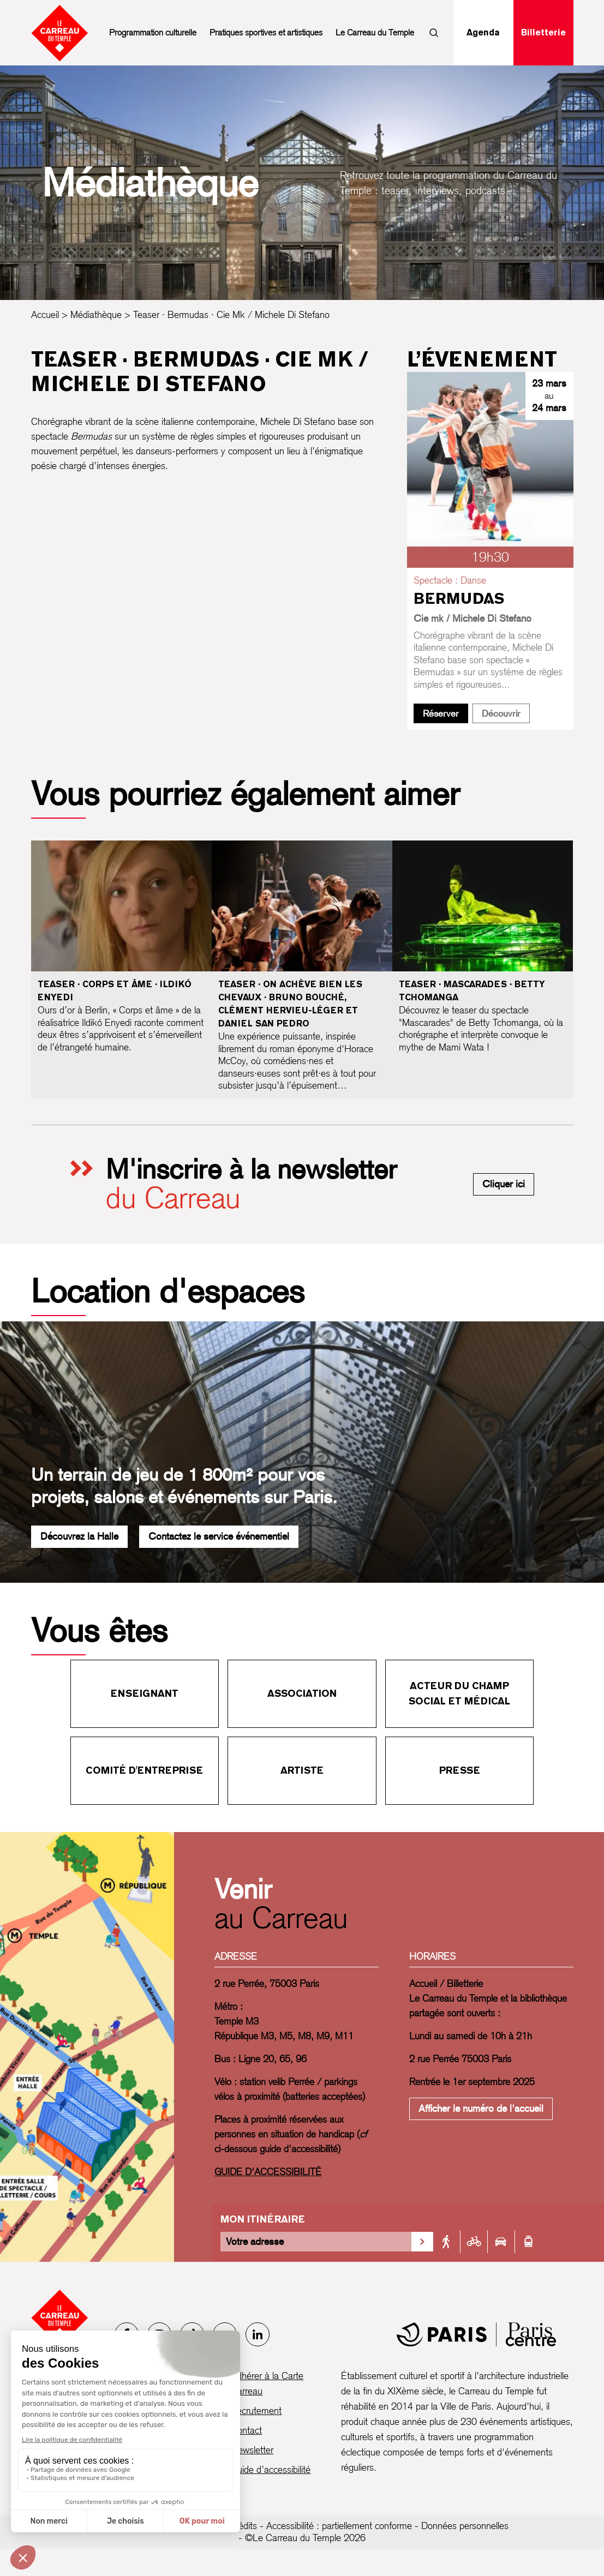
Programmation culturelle (152, 32)
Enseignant (144, 1693)
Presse (459, 1770)
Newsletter (252, 2449)
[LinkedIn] (258, 2334)
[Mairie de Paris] (476, 2334)
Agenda (483, 32)
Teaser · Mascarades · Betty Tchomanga (472, 990)
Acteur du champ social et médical (459, 1693)
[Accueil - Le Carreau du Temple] (59, 2317)
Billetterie (543, 32)
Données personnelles (465, 2525)
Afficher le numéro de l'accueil (480, 2108)
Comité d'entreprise (144, 1770)
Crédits (243, 2525)
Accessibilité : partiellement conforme (339, 2525)
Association (302, 1693)
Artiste (302, 1770)
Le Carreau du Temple (375, 32)
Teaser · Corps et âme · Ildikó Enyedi (115, 990)
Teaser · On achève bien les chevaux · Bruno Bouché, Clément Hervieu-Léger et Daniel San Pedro (290, 1004)
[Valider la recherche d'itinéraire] (422, 2241)
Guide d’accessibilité (270, 2469)
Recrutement (256, 2410)
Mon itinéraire (262, 2219)
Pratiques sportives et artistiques (266, 32)
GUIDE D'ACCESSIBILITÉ (267, 2171)
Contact (246, 2430)
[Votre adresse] (315, 2241)
